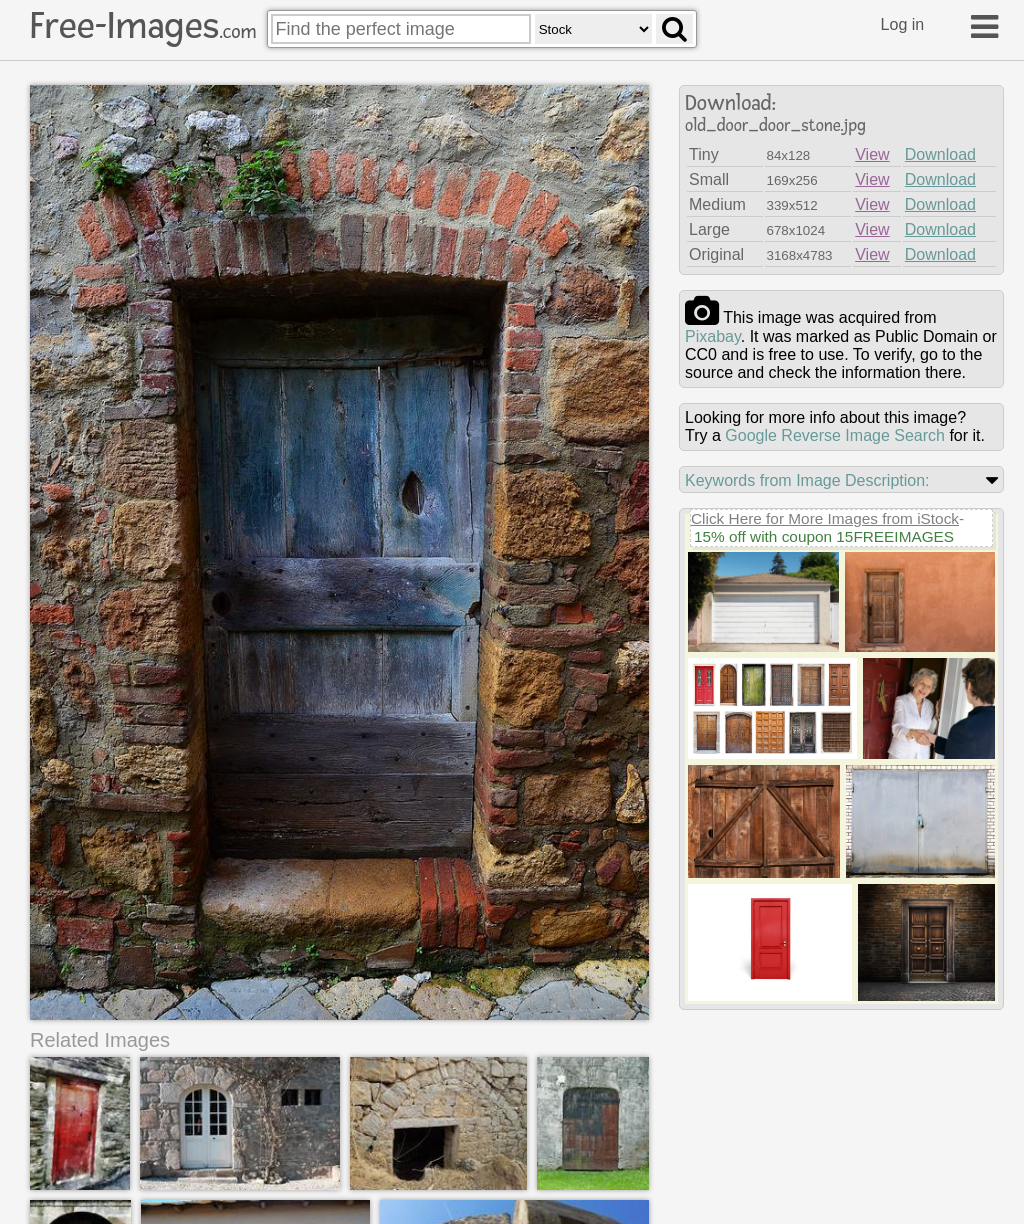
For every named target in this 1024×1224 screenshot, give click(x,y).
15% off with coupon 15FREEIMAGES (824, 536)
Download (940, 154)
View (872, 154)
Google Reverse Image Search (835, 435)
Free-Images (143, 26)
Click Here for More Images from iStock (825, 518)
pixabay (713, 336)
